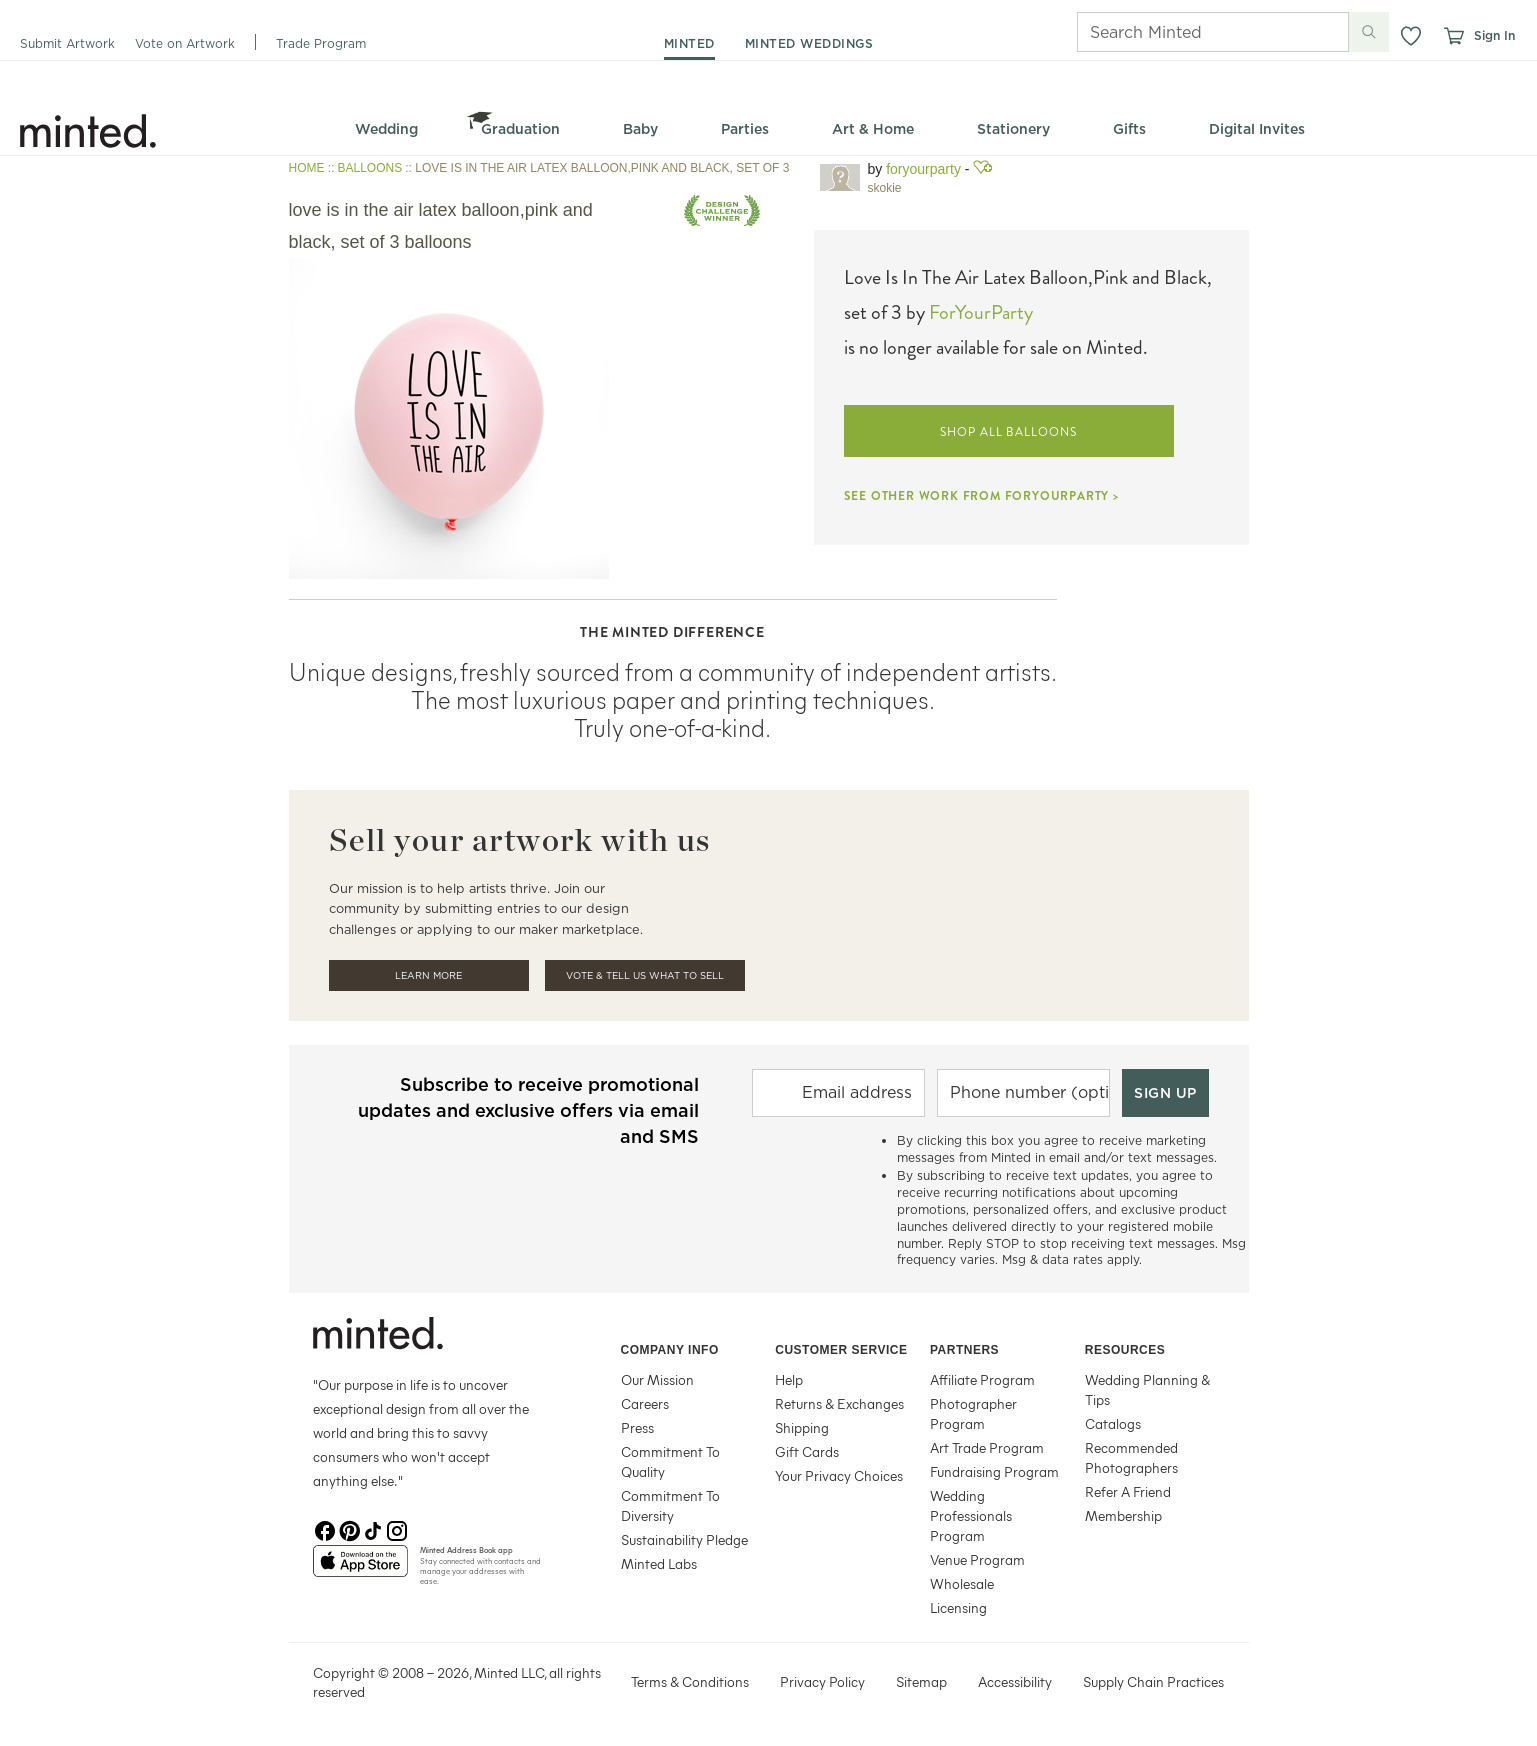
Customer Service (841, 1350)
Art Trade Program (987, 1447)
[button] (1411, 36)
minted (689, 43)
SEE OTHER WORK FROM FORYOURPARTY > (981, 496)
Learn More (428, 975)
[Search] (1185, 32)
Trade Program (321, 43)
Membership (1123, 1515)
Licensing (958, 1607)
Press (637, 1427)
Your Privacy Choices (839, 1475)
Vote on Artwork (185, 43)
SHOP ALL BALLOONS (1008, 432)
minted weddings (809, 43)
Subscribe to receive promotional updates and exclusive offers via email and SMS (528, 1110)
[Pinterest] (349, 1529)
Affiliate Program (982, 1379)
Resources (1125, 1350)
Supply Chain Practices (1153, 1681)
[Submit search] (1369, 32)
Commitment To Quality (670, 1461)
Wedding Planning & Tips (1147, 1389)
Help (789, 1379)
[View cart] (1453, 36)
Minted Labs (659, 1563)
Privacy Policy (822, 1681)
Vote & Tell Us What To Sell (645, 975)
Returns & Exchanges (839, 1403)
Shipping (802, 1427)
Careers (645, 1403)
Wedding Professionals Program (971, 1515)
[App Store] (360, 1569)
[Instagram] (397, 1529)
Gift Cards (807, 1451)
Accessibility (1015, 1681)
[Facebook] (325, 1529)
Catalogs (1113, 1423)
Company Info (670, 1350)
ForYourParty (923, 169)
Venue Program (977, 1559)
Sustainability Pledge (684, 1539)
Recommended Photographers (1131, 1457)
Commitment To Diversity (670, 1505)
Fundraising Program (994, 1471)
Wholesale (962, 1583)
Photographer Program (973, 1413)
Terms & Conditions (690, 1681)
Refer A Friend (1128, 1491)
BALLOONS (370, 168)
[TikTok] (373, 1529)
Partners (964, 1350)
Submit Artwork (67, 43)
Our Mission (657, 1379)
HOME (307, 168)
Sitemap (921, 1681)
